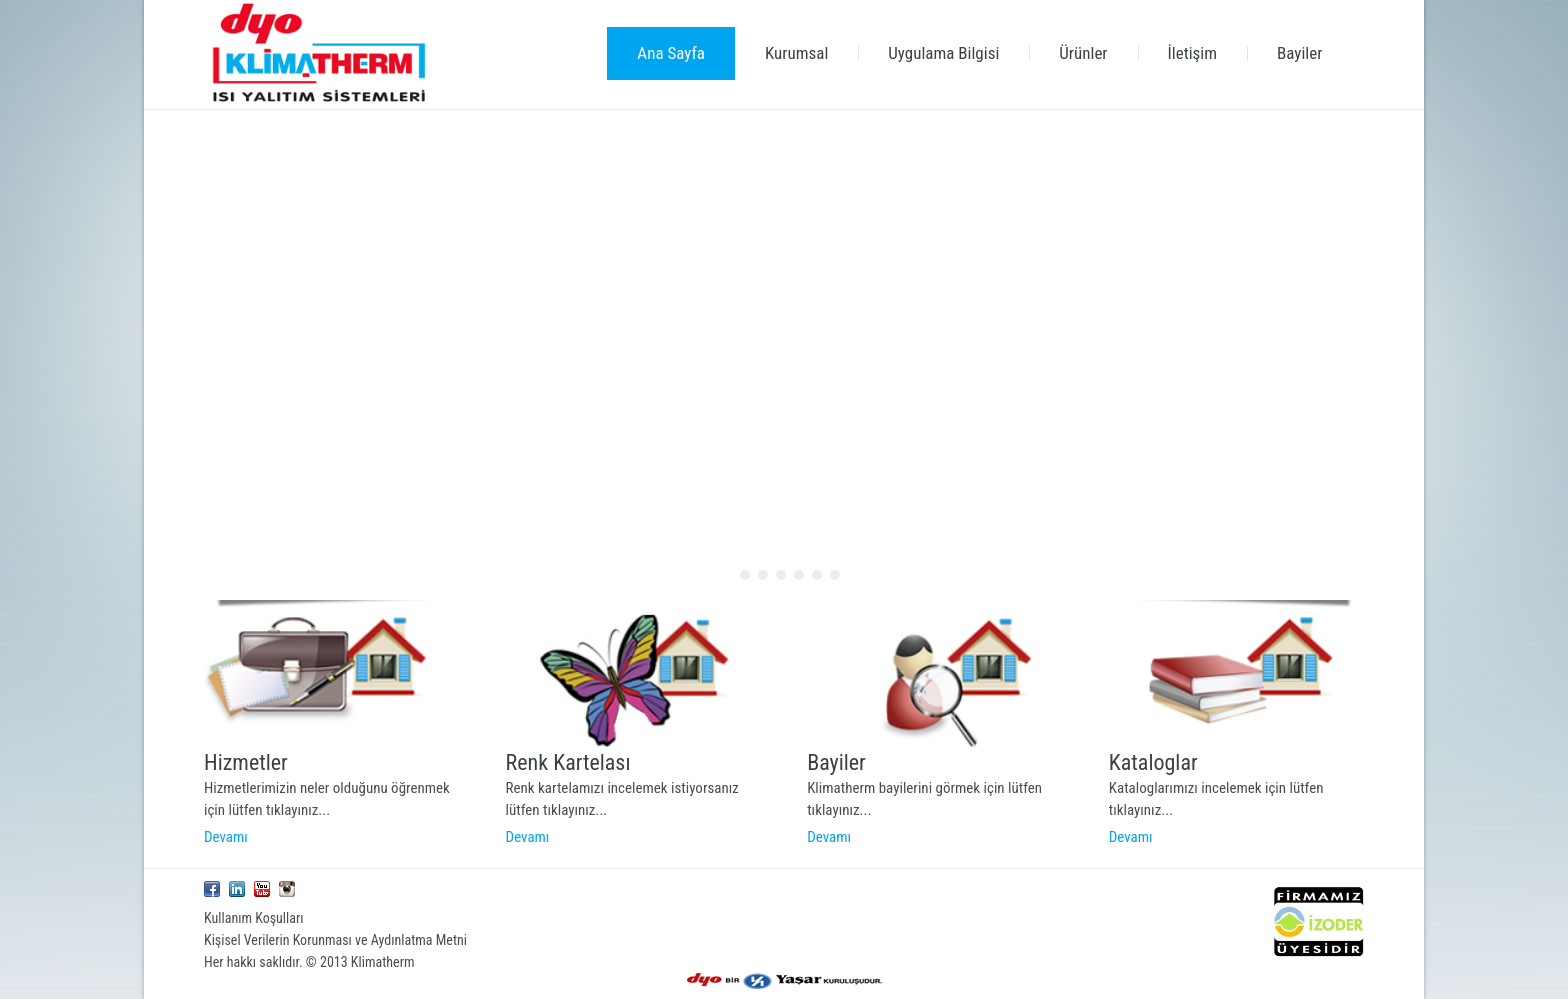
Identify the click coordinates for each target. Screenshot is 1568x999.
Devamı (226, 837)
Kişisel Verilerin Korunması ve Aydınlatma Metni (335, 940)
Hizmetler (246, 762)
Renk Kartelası (568, 762)
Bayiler (836, 762)
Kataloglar (1153, 762)
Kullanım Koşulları (254, 918)
